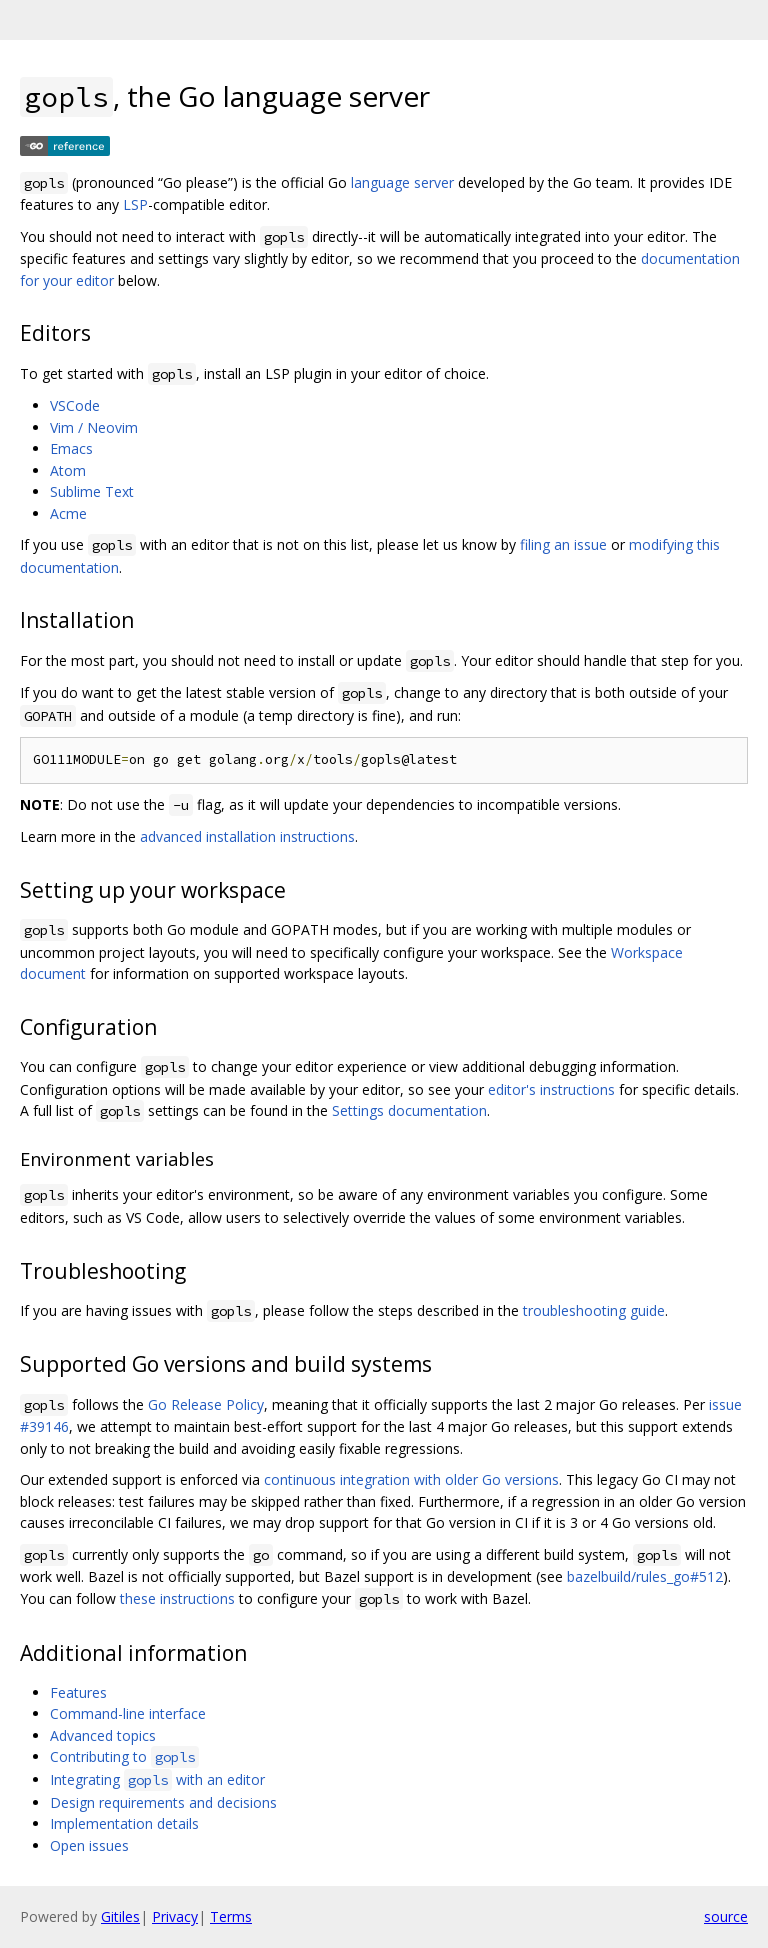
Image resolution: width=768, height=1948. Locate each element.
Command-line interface (128, 1713)
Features (78, 1692)
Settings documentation (409, 1110)
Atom (68, 470)
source (726, 1916)
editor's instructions (551, 1089)
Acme (68, 513)
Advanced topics (103, 1735)
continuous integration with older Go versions (411, 1479)
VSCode (75, 405)
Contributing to (124, 1756)
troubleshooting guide (594, 1310)
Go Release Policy (206, 1404)
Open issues (89, 1845)
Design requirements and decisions (163, 1802)
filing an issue (563, 544)
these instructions (177, 1598)
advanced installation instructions (247, 836)
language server (402, 182)
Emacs (71, 448)
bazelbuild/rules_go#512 (645, 1576)
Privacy (175, 1916)
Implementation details (124, 1823)
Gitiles (120, 1916)
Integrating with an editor (157, 1779)
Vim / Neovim (94, 427)
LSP (135, 204)
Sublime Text (92, 491)
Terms (231, 1916)
